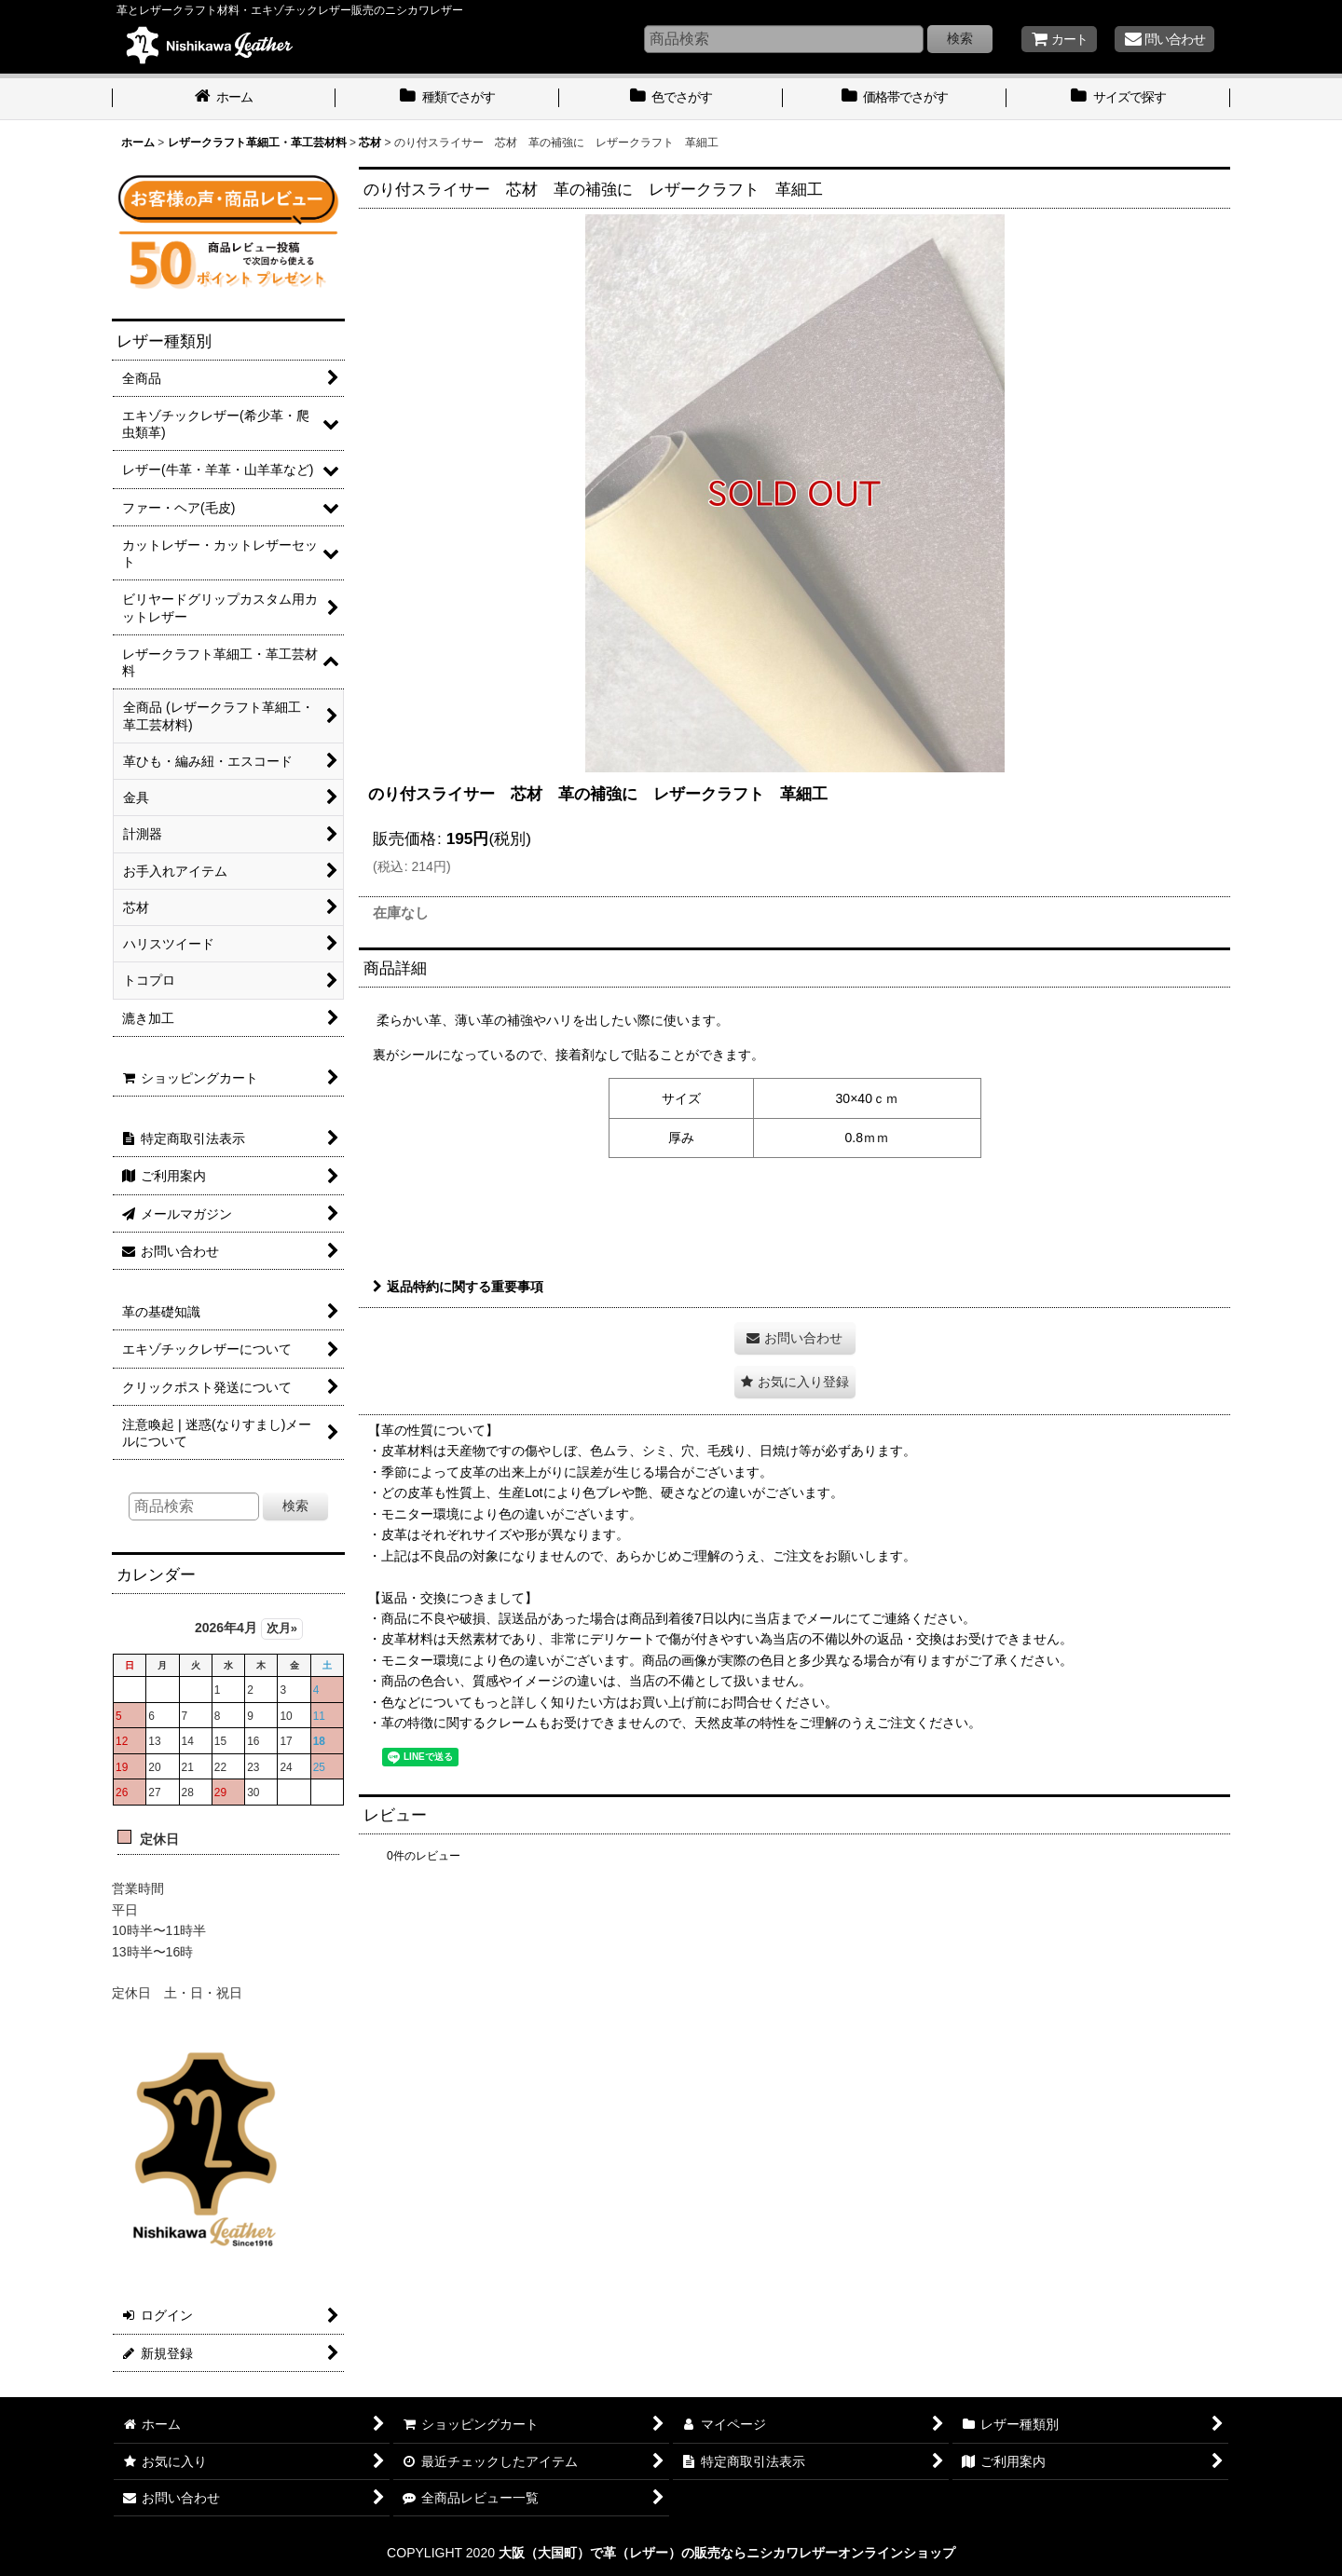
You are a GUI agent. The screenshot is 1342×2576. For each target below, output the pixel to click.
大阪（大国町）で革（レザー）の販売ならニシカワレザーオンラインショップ (727, 2552)
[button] (795, 1382)
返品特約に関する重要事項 (458, 1286)
